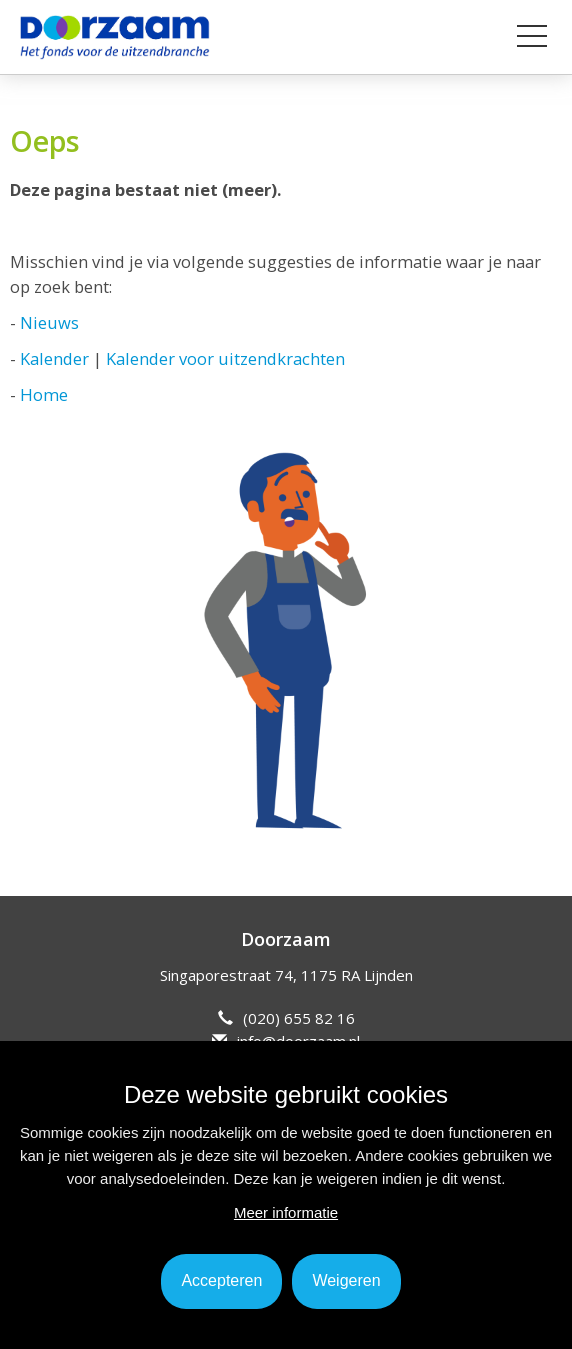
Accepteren (221, 1280)
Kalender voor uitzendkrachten (225, 358)
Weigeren (346, 1280)
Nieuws (49, 322)
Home (44, 394)
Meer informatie (286, 1212)
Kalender (54, 358)
